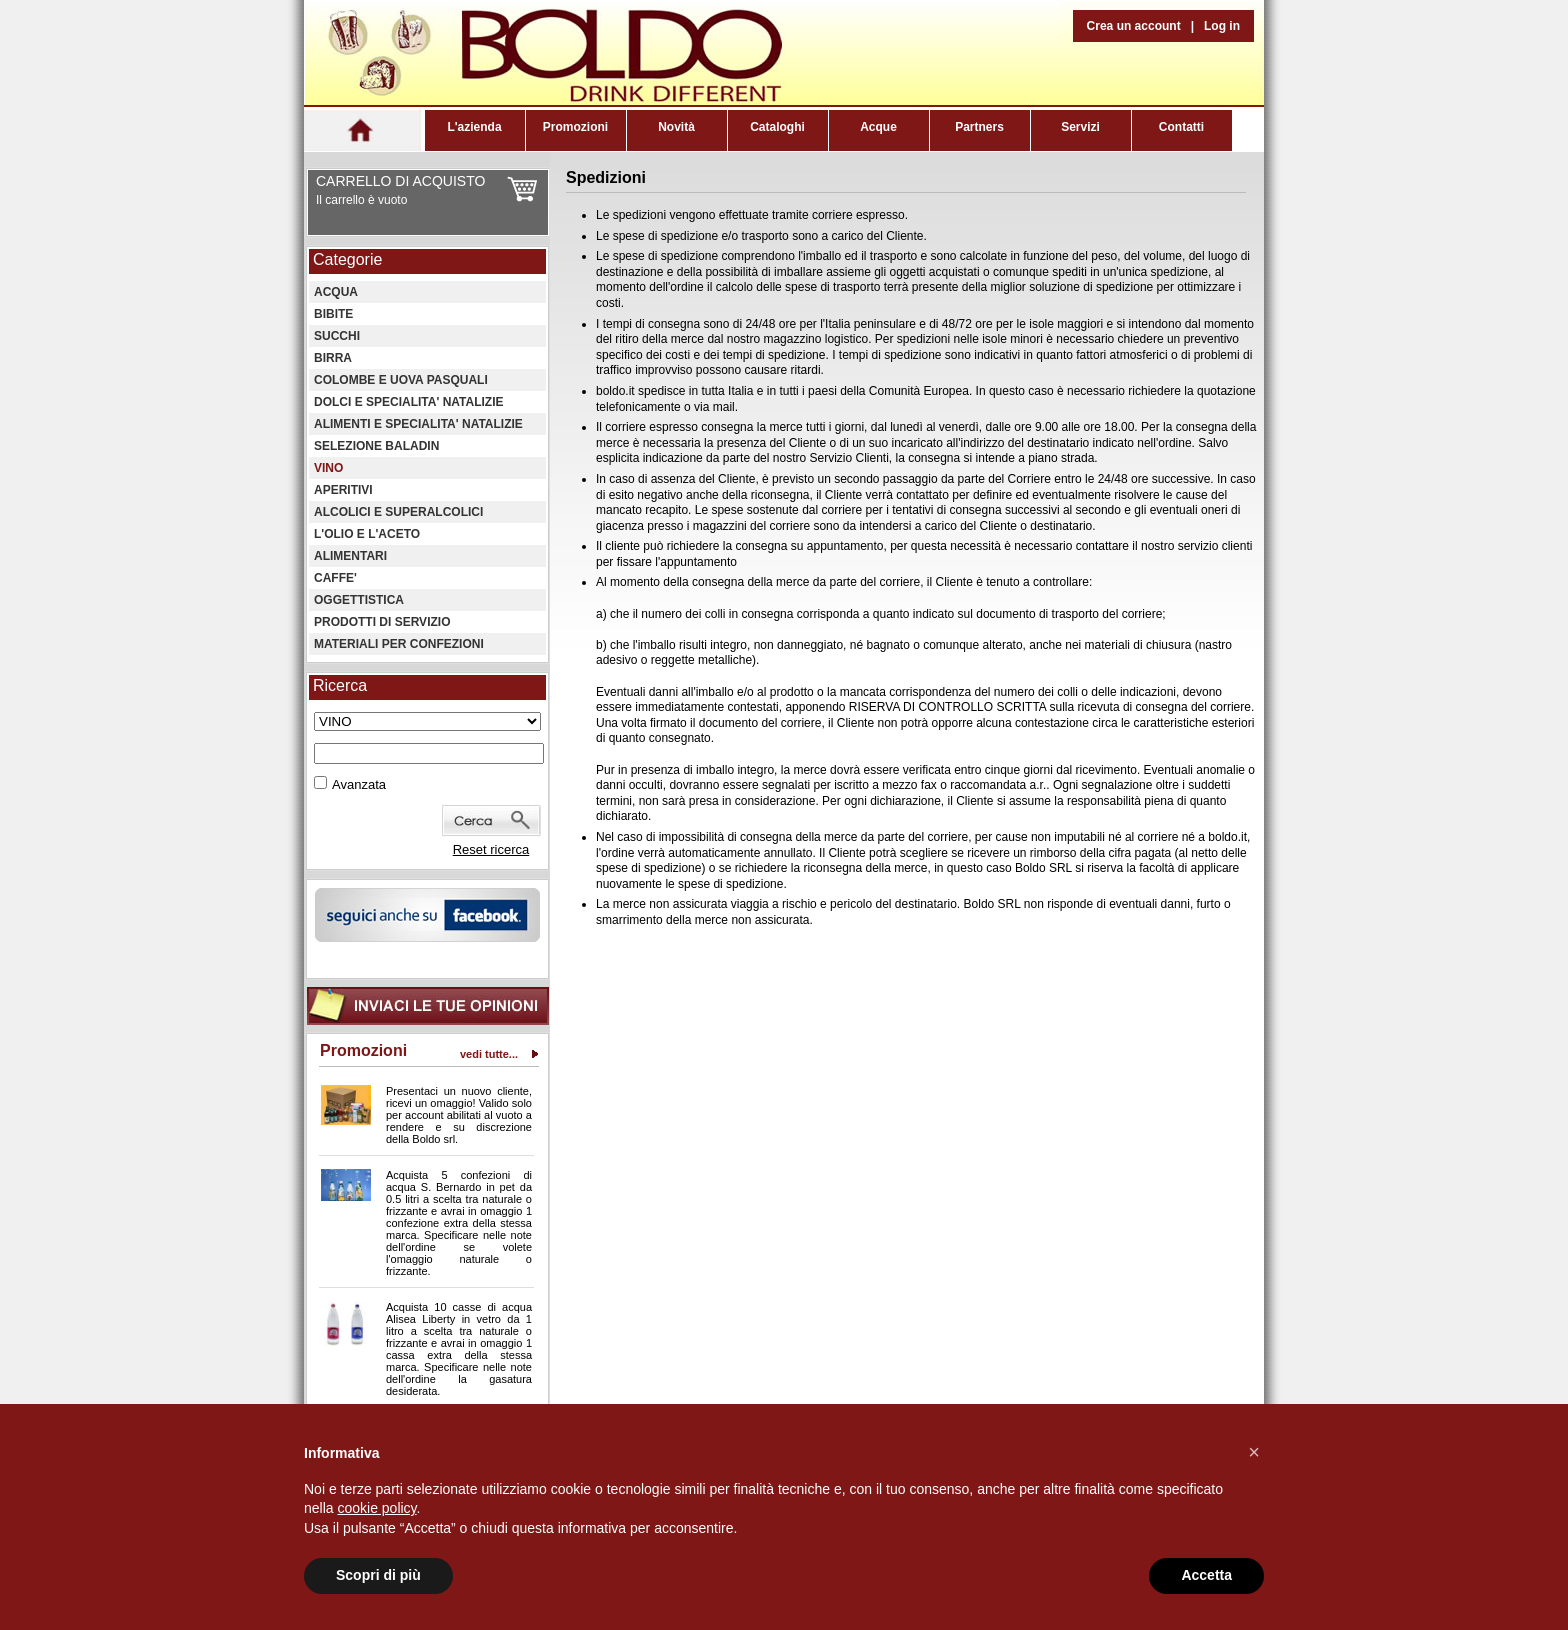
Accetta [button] (1206, 1575)
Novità (676, 127)
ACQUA (336, 292)
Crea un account (1134, 26)
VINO (328, 468)
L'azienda (474, 127)
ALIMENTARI (350, 556)
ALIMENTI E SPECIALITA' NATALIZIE (418, 424)
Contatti (1181, 127)
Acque (878, 127)
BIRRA (333, 358)
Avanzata (359, 784)
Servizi (1080, 127)
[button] (1254, 1452)
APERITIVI (343, 490)
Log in (1222, 26)
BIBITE (333, 314)
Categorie (347, 259)
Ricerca (340, 685)
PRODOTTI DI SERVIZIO (382, 622)
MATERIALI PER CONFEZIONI (399, 644)
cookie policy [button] (376, 1508)
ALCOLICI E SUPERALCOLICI (398, 512)
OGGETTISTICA (359, 600)
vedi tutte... (489, 1054)
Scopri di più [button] (378, 1575)
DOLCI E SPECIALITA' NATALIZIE (409, 402)
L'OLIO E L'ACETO (367, 534)
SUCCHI (337, 336)
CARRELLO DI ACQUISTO (400, 181)
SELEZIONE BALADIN (376, 446)
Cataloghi (777, 127)
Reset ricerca (491, 849)
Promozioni (575, 127)
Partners (979, 127)
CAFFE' (335, 578)
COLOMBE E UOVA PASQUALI (401, 380)
